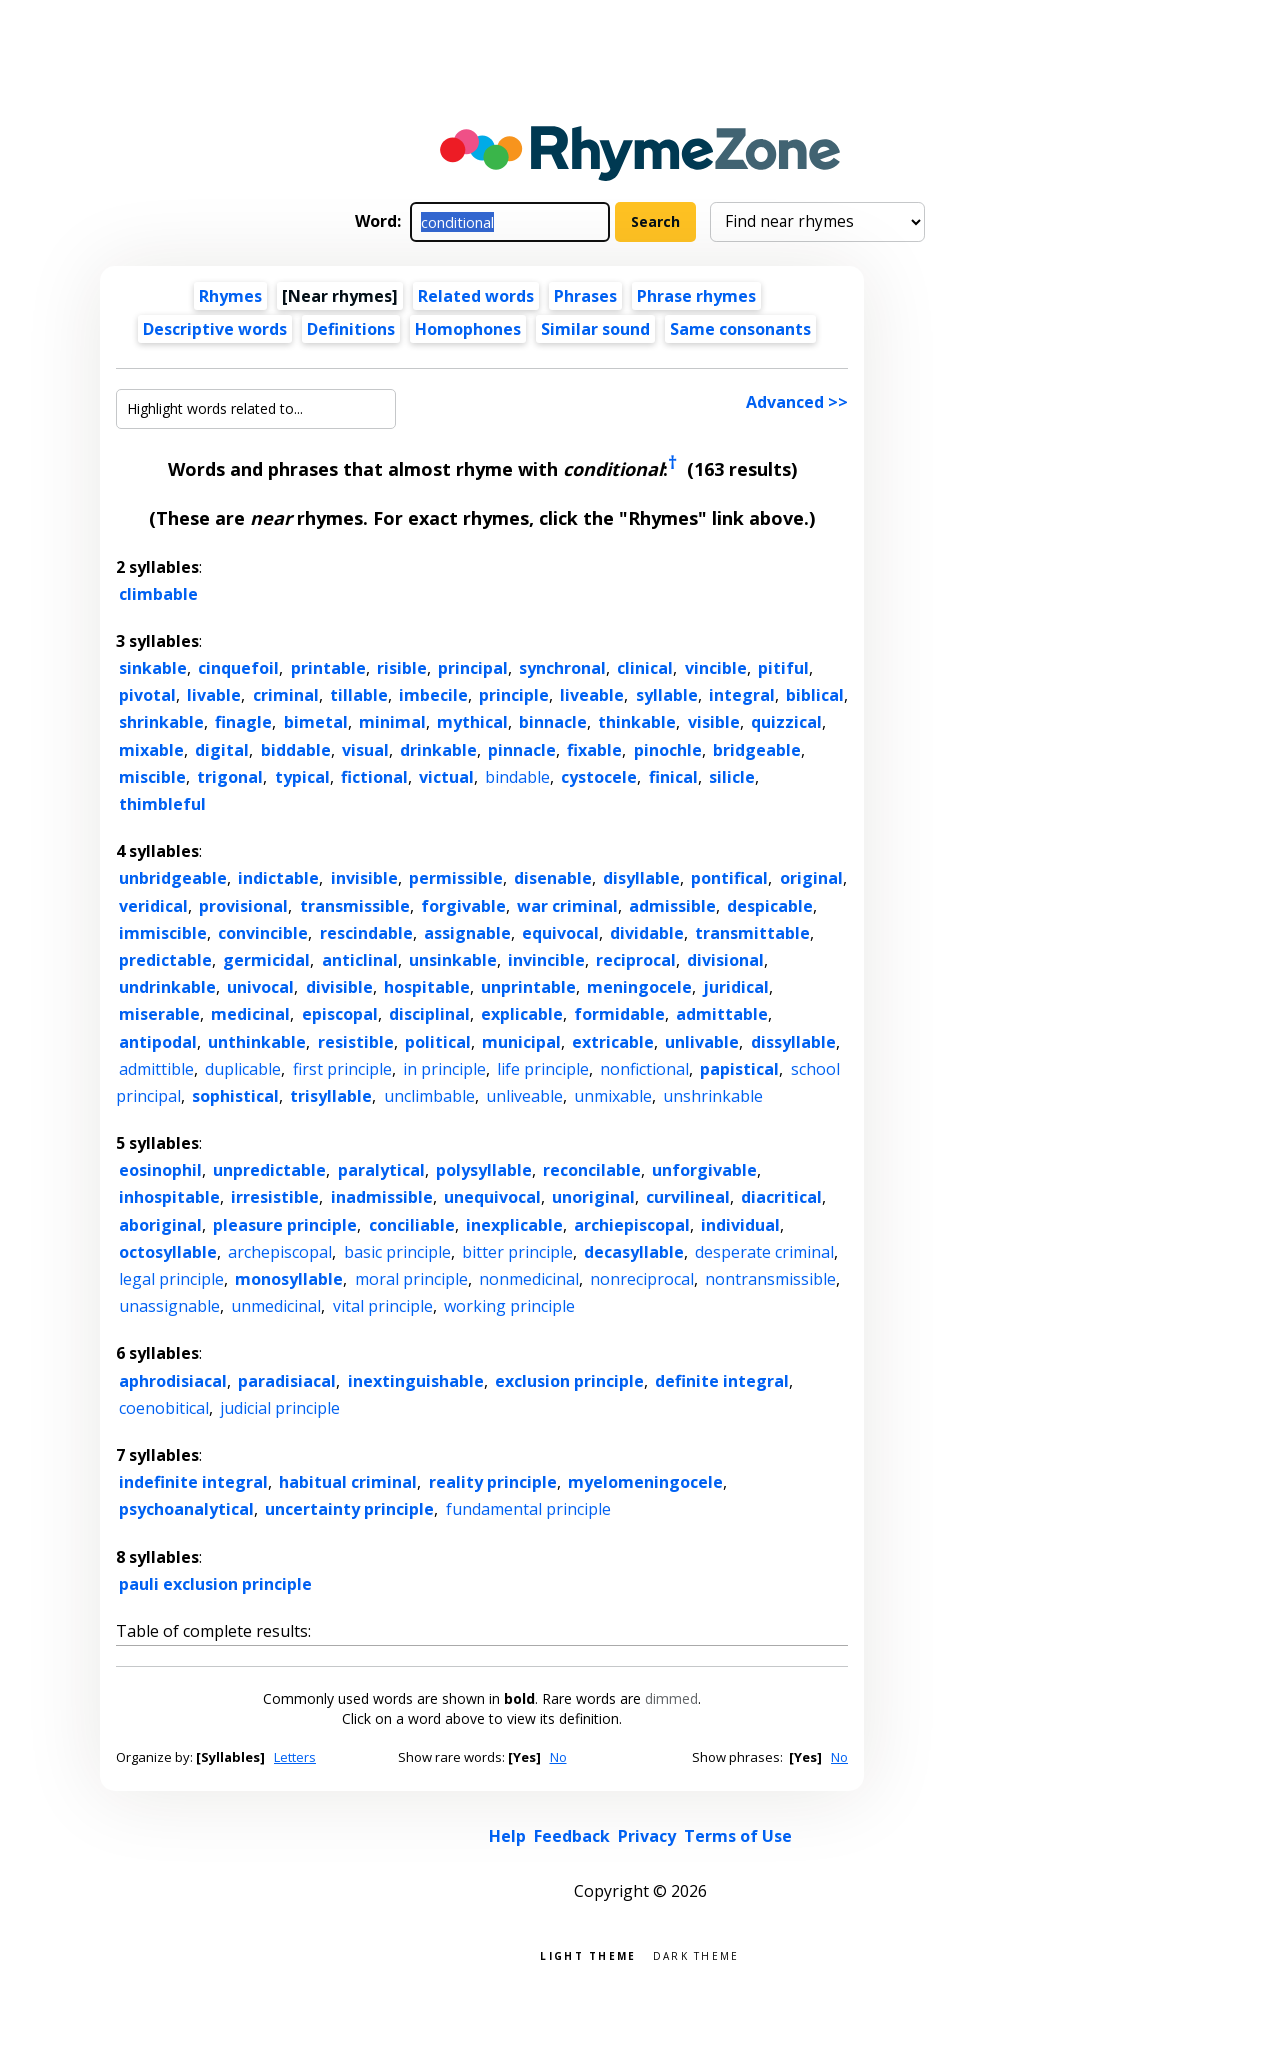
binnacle (553, 722)
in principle (444, 1069)
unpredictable (269, 1170)
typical (302, 777)
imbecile (433, 695)
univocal (260, 987)
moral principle (411, 1279)
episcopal (340, 1014)
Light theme (588, 1954)
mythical (472, 722)
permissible (456, 878)
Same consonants (740, 329)
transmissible (355, 906)
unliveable (524, 1096)
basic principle (397, 1252)
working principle (509, 1306)
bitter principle (517, 1252)
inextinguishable (416, 1381)
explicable (522, 1014)
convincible (263, 933)
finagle (243, 722)
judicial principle (280, 1408)
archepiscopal (280, 1252)
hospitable (427, 987)
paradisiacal (287, 1381)
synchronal (562, 668)
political (438, 1042)
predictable (165, 960)
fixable (594, 750)
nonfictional (644, 1069)
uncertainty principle (349, 1509)
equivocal (560, 933)
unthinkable (257, 1042)
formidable (619, 1014)
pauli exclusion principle (215, 1584)
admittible (156, 1069)
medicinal (250, 1014)
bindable (517, 777)
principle (514, 695)
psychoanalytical (186, 1509)
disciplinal (429, 1014)
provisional (243, 906)
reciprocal (636, 960)
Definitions (351, 329)
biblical (815, 695)
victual (446, 777)
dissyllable (793, 1042)
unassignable (169, 1306)
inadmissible (382, 1197)
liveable (592, 695)
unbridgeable (173, 878)
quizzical (786, 722)
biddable (296, 750)
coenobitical (164, 1408)
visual (365, 750)
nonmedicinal (529, 1279)
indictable (278, 878)
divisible (339, 987)
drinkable (438, 750)
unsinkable (453, 960)
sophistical (235, 1096)
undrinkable (167, 987)
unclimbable (429, 1096)
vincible (716, 668)
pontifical (729, 878)
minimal (392, 722)
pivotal (147, 695)
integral (742, 695)
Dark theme (696, 1954)
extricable (613, 1042)
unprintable (528, 987)
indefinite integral (193, 1482)
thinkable (637, 722)
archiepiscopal (632, 1225)
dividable (647, 933)
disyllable (641, 878)
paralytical (381, 1170)
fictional (374, 777)
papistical (739, 1069)
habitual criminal (348, 1482)
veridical (153, 906)
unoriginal (593, 1197)
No (558, 1757)
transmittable (752, 933)
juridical (736, 987)
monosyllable (289, 1279)
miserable (159, 1014)
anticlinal (360, 960)
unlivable (702, 1042)
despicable (770, 906)
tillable (359, 695)
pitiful (783, 668)
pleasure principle (285, 1225)
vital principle (383, 1306)
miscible (152, 777)
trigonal (230, 777)
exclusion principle (569, 1381)
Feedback (572, 1836)
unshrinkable (713, 1096)
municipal (521, 1042)
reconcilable (592, 1170)
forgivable (463, 906)
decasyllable (634, 1252)
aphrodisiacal (173, 1381)
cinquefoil (238, 668)
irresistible (275, 1197)
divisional (725, 960)
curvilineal (688, 1197)
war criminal (567, 906)
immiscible (163, 933)
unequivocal (492, 1197)
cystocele (599, 777)
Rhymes (230, 296)
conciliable (412, 1225)
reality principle (493, 1482)
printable (328, 668)
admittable (722, 1014)
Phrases (585, 296)
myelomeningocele (645, 1482)
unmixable (613, 1096)
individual (740, 1225)
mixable (151, 750)
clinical (645, 668)
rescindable (366, 933)
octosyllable (168, 1252)
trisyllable (331, 1096)
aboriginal (160, 1225)
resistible (356, 1042)
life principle (543, 1069)
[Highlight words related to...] (256, 409)
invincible (546, 960)
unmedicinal (276, 1306)
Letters (295, 1757)
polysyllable (484, 1170)
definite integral (722, 1381)
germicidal (266, 960)
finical (673, 777)
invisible (364, 878)
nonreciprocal (642, 1279)
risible (402, 668)
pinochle (668, 750)
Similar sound (595, 329)
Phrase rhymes (696, 296)
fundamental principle (528, 1509)
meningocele (639, 987)
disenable (553, 878)
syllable (667, 695)
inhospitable (169, 1197)
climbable (158, 594)
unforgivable (704, 1170)
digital (222, 750)
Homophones (468, 329)
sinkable (153, 668)
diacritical (781, 1197)
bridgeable (757, 750)
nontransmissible (770, 1279)
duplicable (243, 1069)
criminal (286, 695)
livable (214, 695)
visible (714, 722)
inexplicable (514, 1225)
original (811, 878)
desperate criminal (764, 1252)
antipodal (158, 1042)
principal (473, 668)
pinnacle (522, 750)
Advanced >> (797, 402)
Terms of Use (738, 1836)
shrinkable (161, 722)
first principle (342, 1069)
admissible (672, 906)
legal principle (171, 1279)
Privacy (647, 1836)
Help (507, 1836)
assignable (467, 933)
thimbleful (162, 804)
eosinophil (160, 1170)
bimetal (316, 722)
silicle (732, 777)
